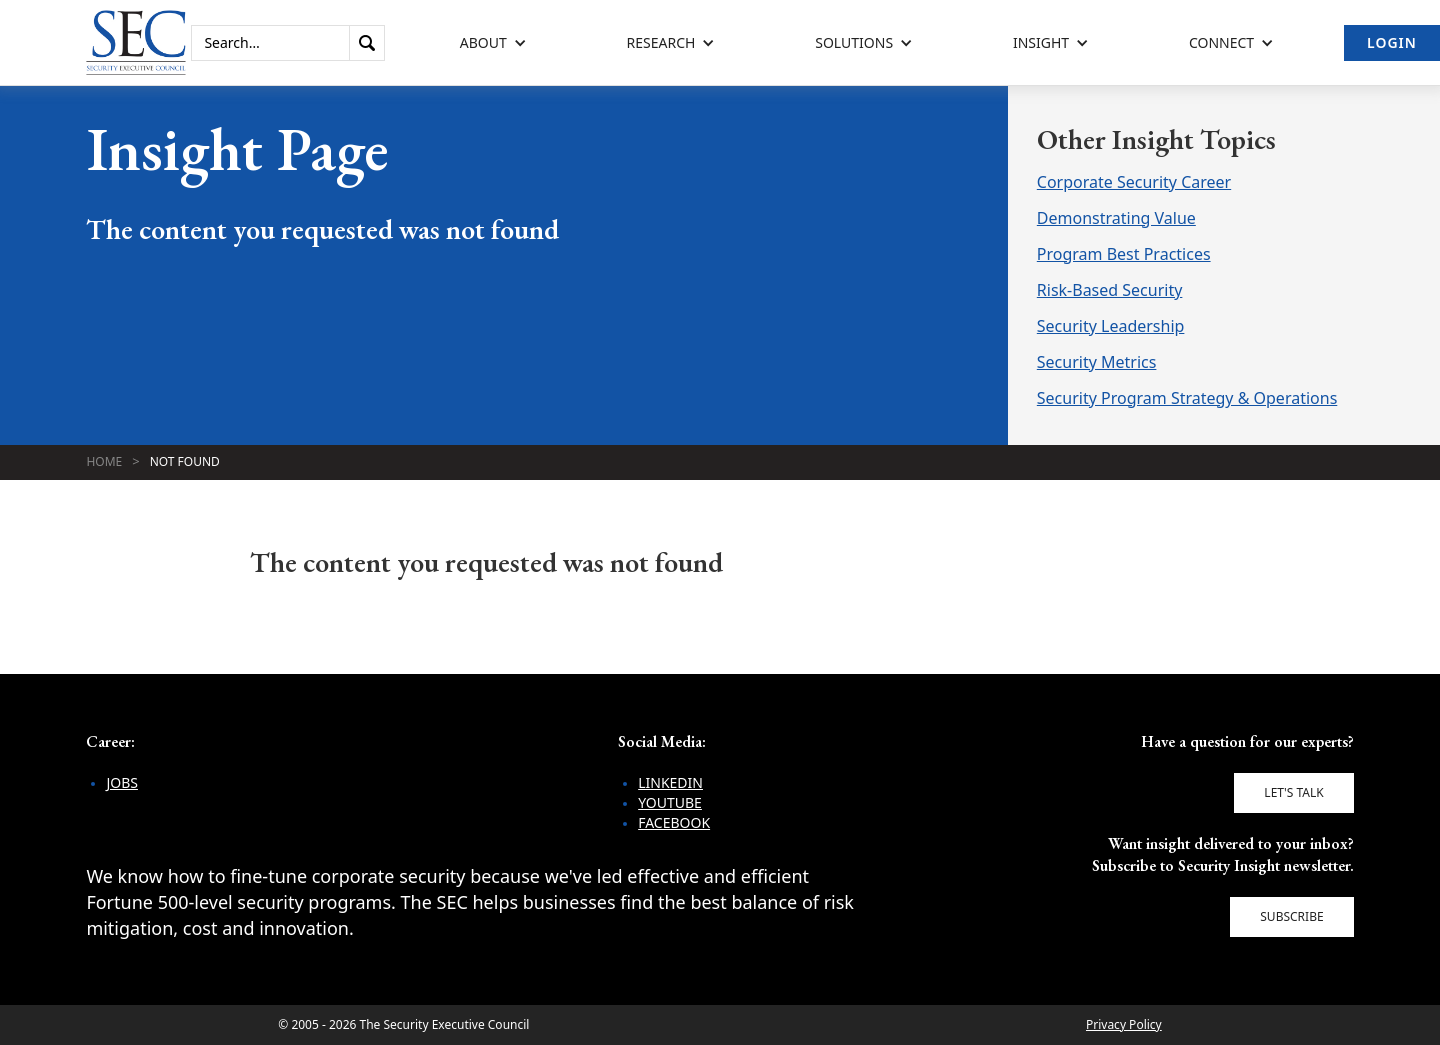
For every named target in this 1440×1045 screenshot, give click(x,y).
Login (1392, 42)
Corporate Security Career (1134, 182)
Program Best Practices (1124, 254)
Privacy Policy (1124, 1024)
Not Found (185, 461)
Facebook (674, 822)
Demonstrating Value (1116, 218)
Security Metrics (1097, 362)
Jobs (122, 782)
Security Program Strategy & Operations (1187, 398)
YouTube (670, 802)
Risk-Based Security (1110, 290)
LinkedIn (670, 782)
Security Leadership (1111, 326)
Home (104, 461)
